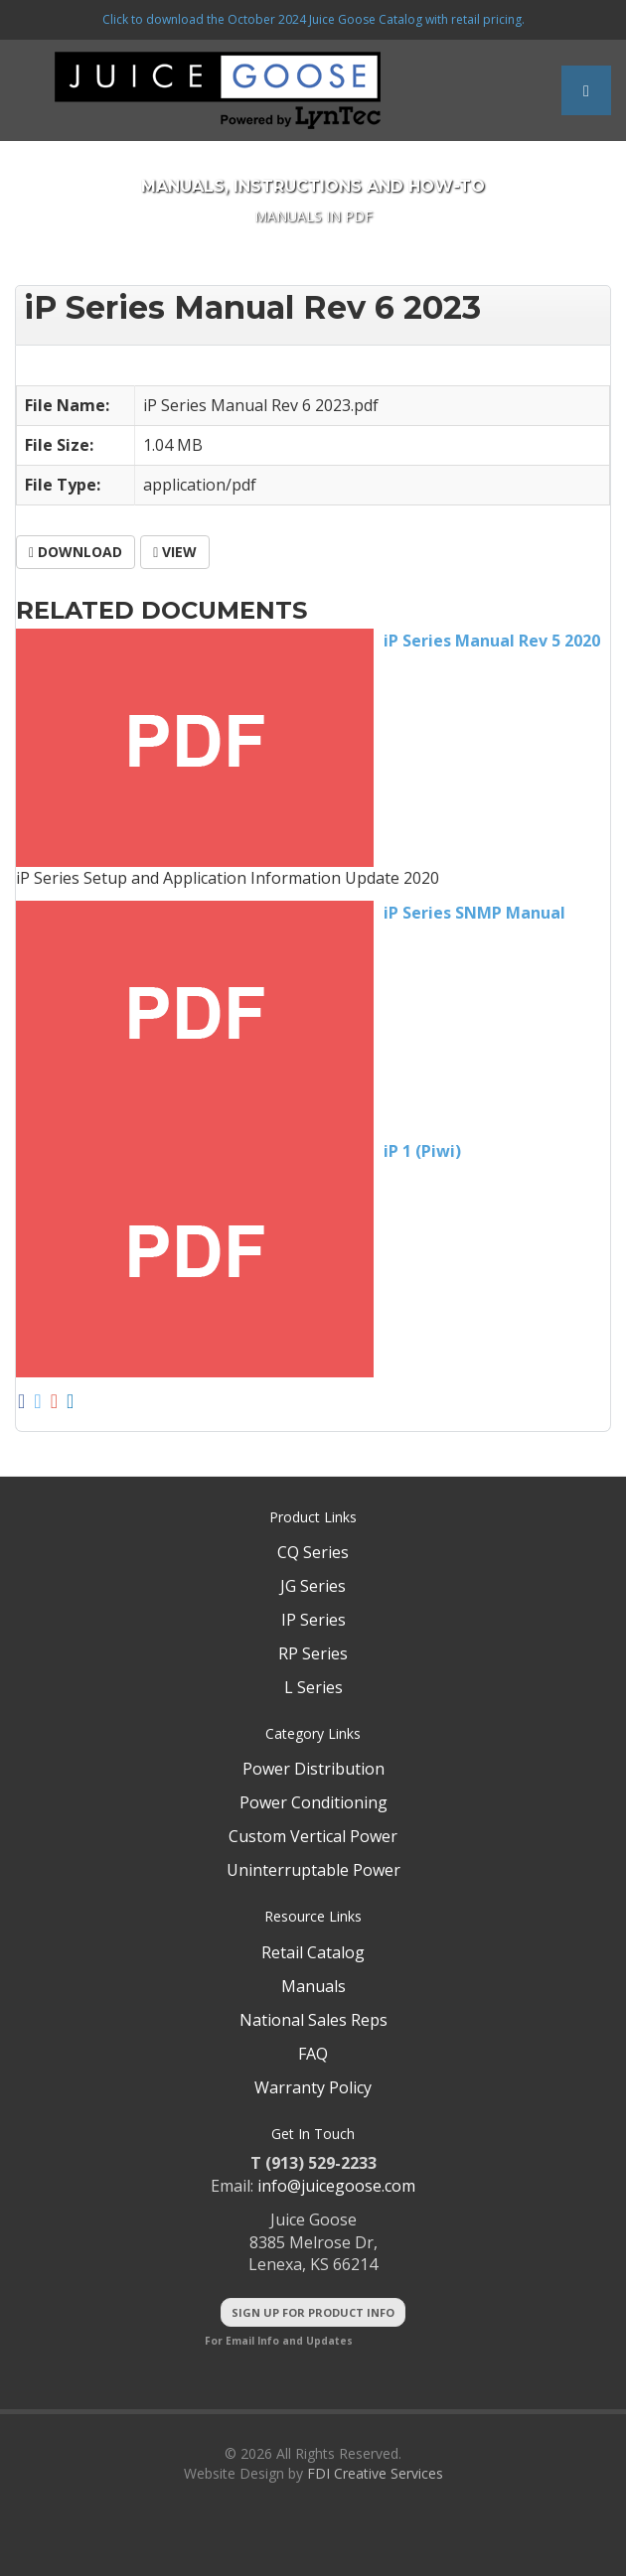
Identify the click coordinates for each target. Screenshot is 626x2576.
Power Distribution (313, 1769)
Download (75, 551)
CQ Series (313, 1552)
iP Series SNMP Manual (474, 913)
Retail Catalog (313, 1952)
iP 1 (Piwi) (422, 1151)
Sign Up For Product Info (313, 2312)
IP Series (313, 1620)
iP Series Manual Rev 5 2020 (492, 640)
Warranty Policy (313, 2087)
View (175, 551)
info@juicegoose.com (336, 2186)
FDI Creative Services (375, 2473)
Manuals (313, 1986)
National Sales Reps (313, 2020)
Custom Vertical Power (313, 1836)
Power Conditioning (313, 1802)
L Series (313, 1687)
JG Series (313, 1586)
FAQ (313, 2054)
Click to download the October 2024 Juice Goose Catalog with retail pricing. (313, 19)
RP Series (313, 1653)
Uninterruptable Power (313, 1870)
